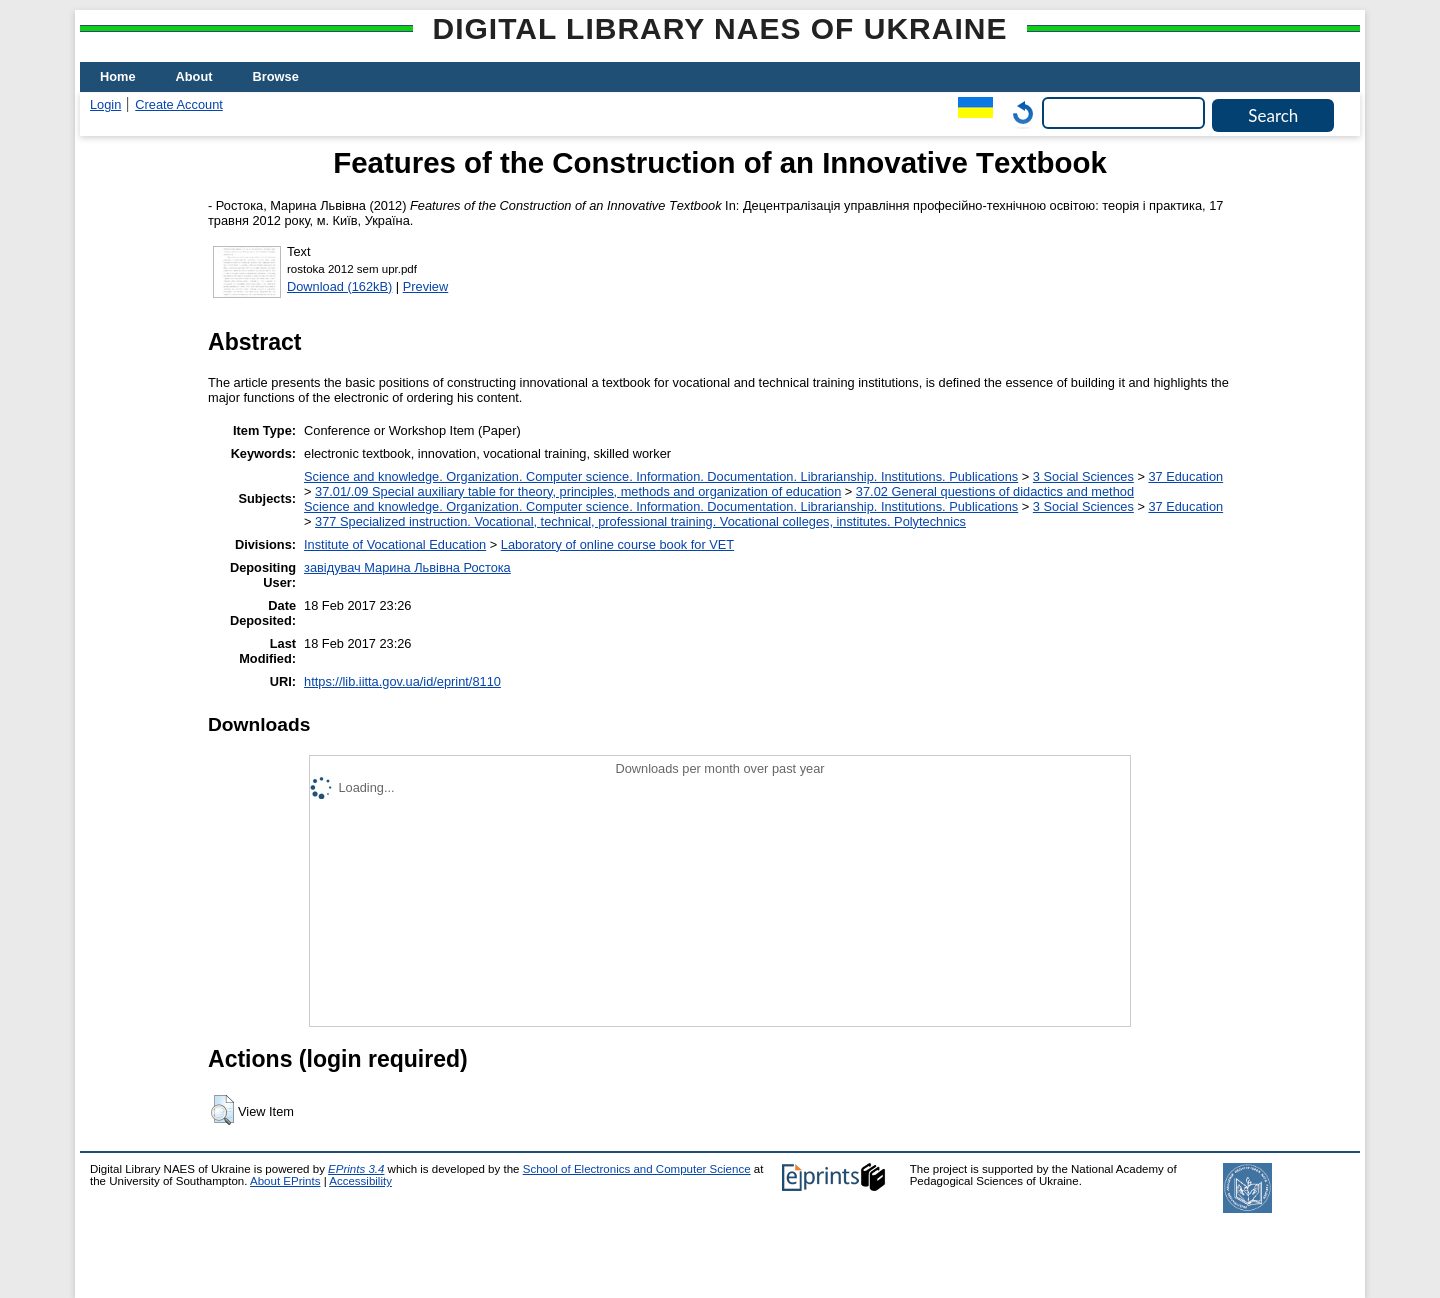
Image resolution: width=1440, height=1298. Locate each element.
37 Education (1185, 476)
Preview (426, 286)
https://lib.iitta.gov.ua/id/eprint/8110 (402, 681)
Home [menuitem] (118, 76)
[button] (222, 1110)
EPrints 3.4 (356, 1169)
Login (105, 104)
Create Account (179, 104)
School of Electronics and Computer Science (637, 1169)
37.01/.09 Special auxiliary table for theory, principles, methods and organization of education (578, 491)
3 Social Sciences (1083, 476)
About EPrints (285, 1181)
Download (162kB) (339, 286)
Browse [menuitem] (276, 76)
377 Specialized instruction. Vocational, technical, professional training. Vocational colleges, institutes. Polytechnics (640, 521)
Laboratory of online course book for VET (617, 544)
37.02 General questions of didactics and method (995, 491)
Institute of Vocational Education (395, 544)
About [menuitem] (194, 76)
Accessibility (360, 1181)
